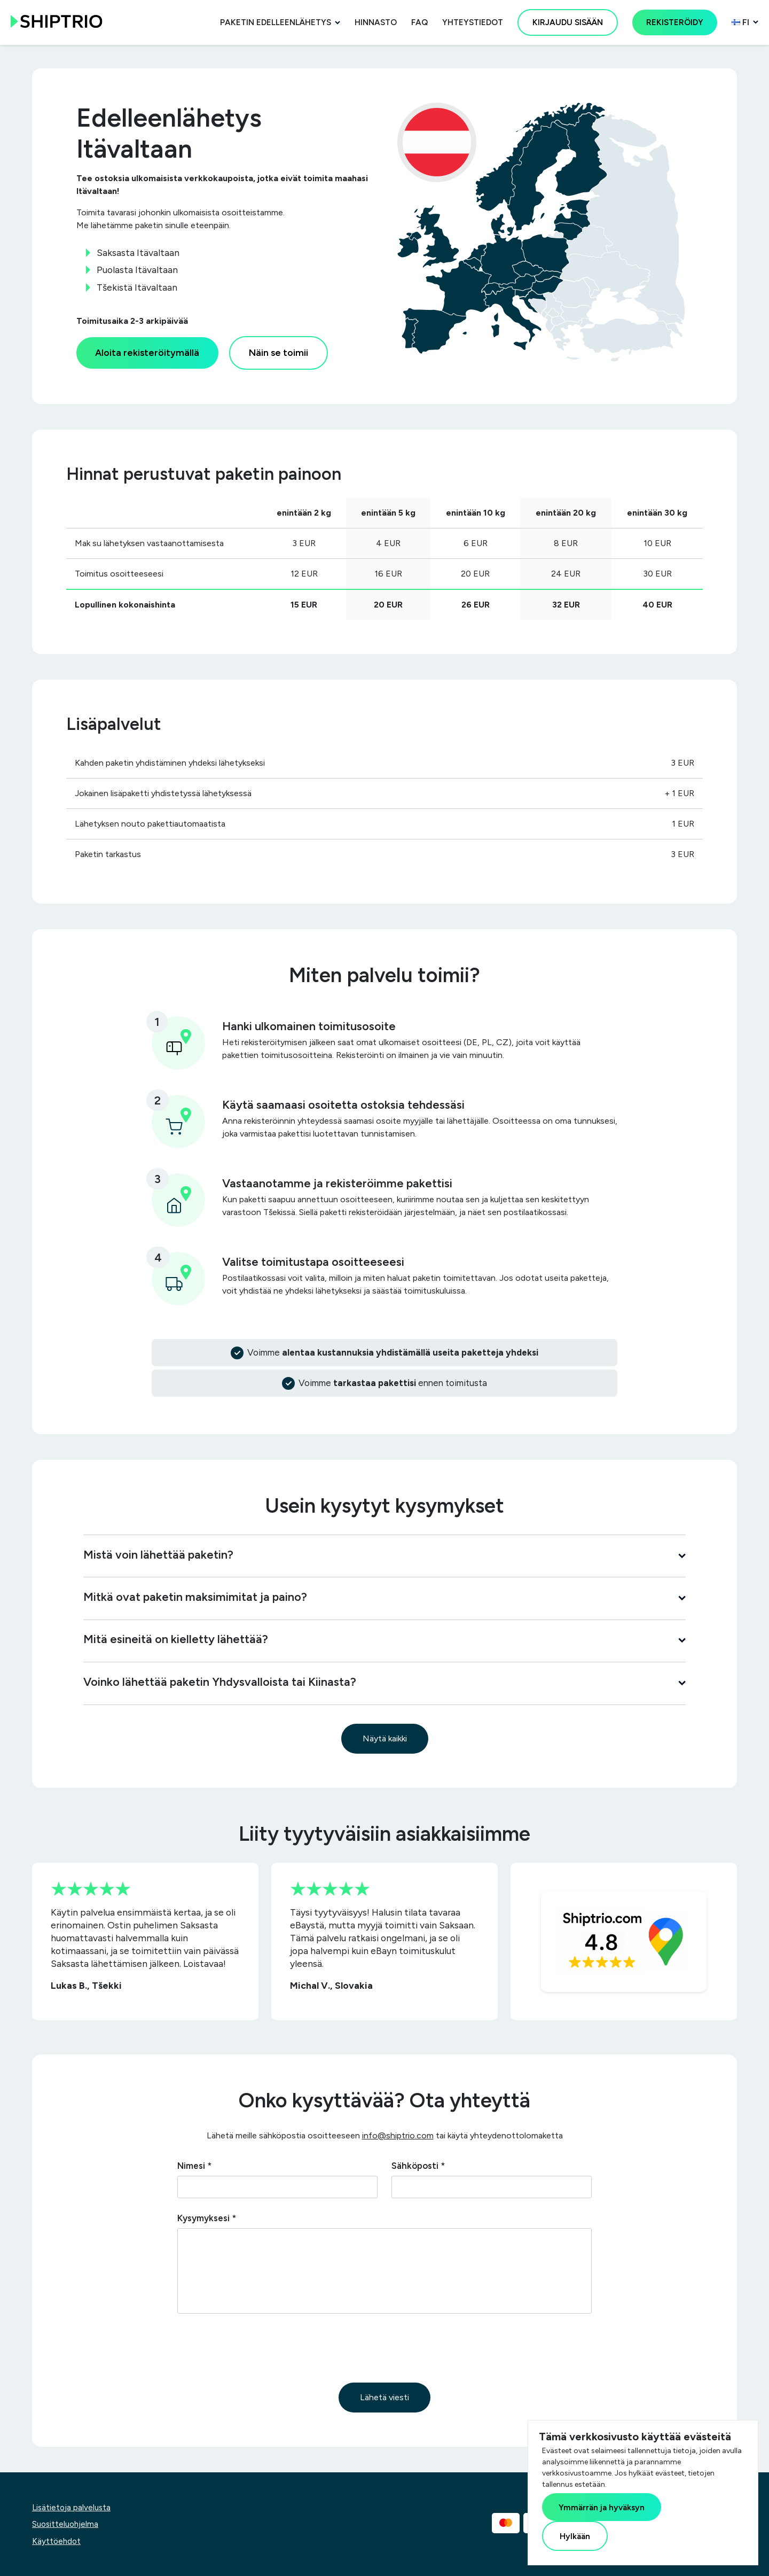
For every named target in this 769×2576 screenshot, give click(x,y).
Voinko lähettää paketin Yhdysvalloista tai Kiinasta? (384, 1681)
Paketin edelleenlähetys (275, 22)
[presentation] (258, 2348)
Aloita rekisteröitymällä (147, 352)
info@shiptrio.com (398, 2135)
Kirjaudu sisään (567, 22)
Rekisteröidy (674, 22)
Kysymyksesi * (206, 2218)
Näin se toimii (278, 352)
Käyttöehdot (56, 2541)
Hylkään (575, 2536)
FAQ (419, 22)
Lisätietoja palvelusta (71, 2507)
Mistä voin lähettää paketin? (384, 1554)
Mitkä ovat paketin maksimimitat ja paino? (384, 1597)
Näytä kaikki (385, 1738)
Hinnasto (376, 22)
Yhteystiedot (472, 22)
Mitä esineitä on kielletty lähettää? (384, 1639)
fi (740, 22)
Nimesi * (194, 2165)
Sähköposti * (418, 2165)
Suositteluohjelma (65, 2524)
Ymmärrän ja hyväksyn (602, 2507)
